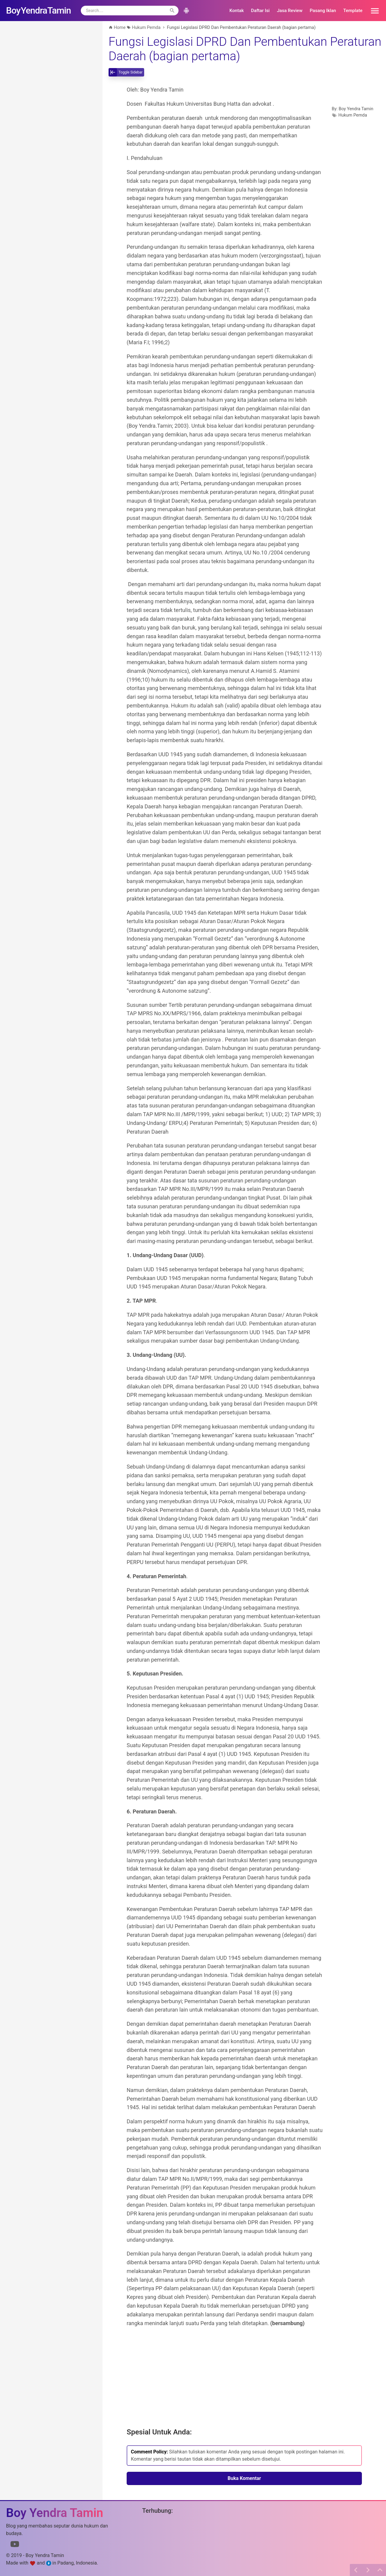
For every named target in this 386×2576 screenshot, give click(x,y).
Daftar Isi (260, 10)
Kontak (236, 10)
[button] (372, 10)
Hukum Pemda (352, 115)
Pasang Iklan (323, 10)
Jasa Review (289, 10)
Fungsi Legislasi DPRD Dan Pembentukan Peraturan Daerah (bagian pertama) (245, 49)
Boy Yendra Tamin (356, 108)
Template (352, 10)
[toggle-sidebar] (126, 72)
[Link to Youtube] (15, 2545)
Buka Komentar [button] (244, 2478)
